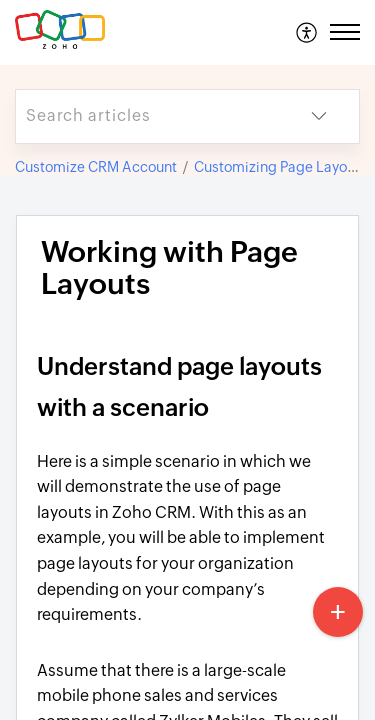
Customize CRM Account (96, 167)
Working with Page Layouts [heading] (169, 268)
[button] (307, 32)
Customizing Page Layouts (280, 167)
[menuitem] (307, 32)
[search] (147, 116)
